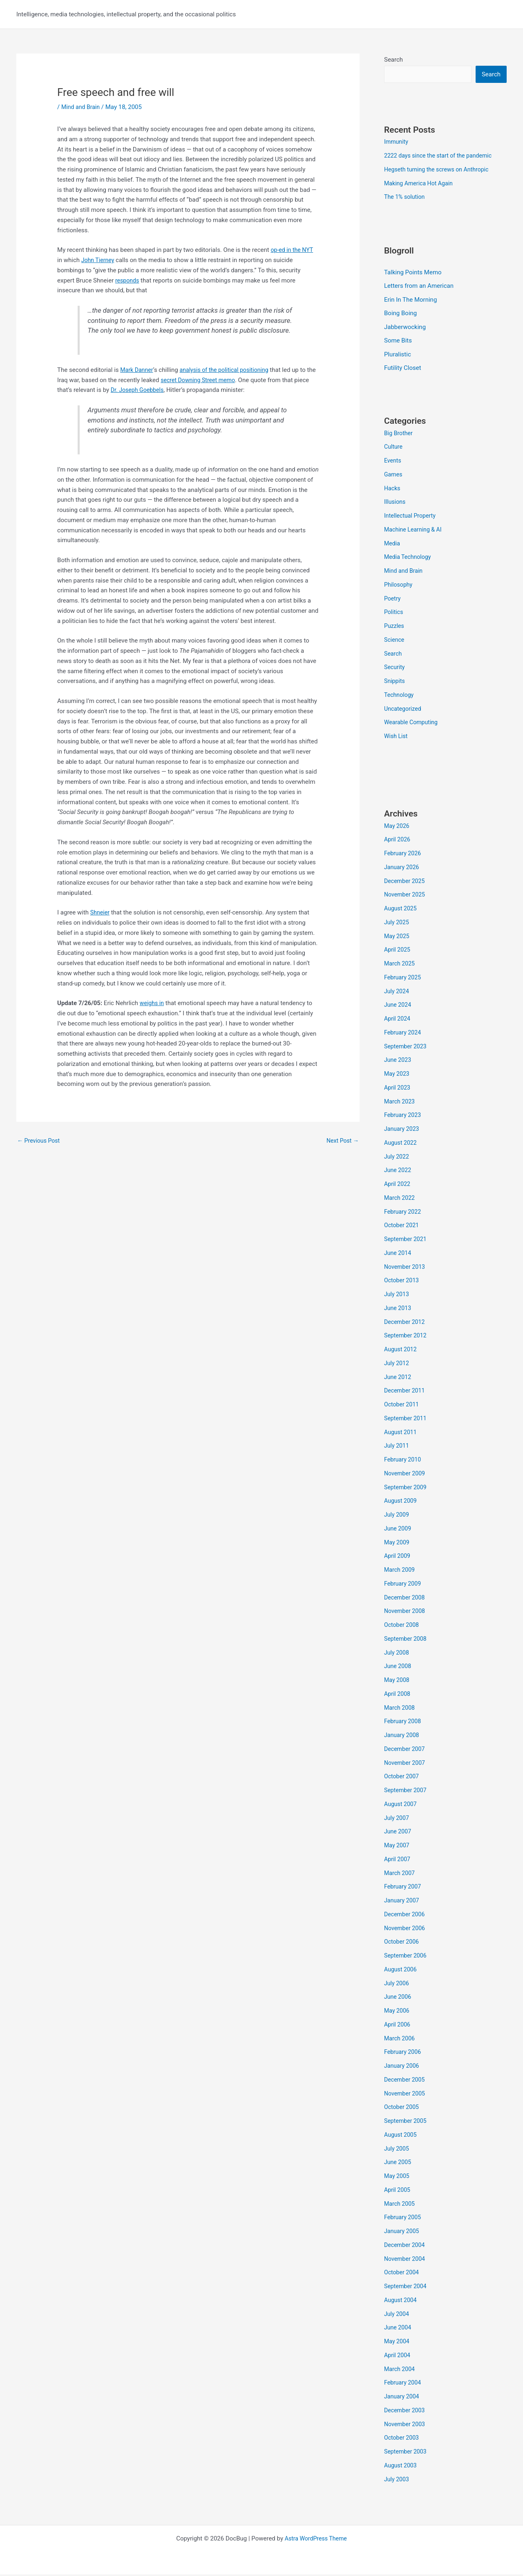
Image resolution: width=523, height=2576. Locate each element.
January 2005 (402, 2232)
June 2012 (398, 1378)
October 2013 (402, 1282)
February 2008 (403, 1722)
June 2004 (398, 2329)
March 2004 (400, 2370)
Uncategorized (403, 710)
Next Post (341, 1141)
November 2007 (405, 1764)
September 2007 (406, 1791)
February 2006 (403, 2053)
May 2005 (397, 2177)
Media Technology (409, 558)
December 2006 (405, 1915)
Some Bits (398, 342)
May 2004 (397, 2343)
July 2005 (397, 2149)
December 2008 (405, 1598)
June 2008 (398, 1667)
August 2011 (401, 1433)
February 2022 (403, 1213)
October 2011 (402, 1406)
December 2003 (405, 2411)
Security (395, 668)
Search (393, 59)
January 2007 (402, 1902)
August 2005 (401, 2136)
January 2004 (402, 2398)
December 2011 (405, 1392)
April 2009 (398, 1557)
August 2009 (401, 1502)
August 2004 (401, 2301)
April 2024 (398, 1020)
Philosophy (399, 586)
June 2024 (398, 1006)
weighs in (152, 1003)
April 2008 (398, 1695)
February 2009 (403, 1584)
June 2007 (398, 1833)
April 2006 (398, 2025)
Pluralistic (397, 355)
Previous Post (40, 1141)
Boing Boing (400, 314)
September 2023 (406, 1047)
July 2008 (397, 1653)
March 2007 (400, 1874)
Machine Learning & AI (414, 531)
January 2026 (402, 868)
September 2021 (406, 1240)
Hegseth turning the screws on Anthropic (439, 170)
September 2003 (406, 2453)
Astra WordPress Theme (316, 2540)
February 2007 (403, 1888)
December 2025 (405, 882)
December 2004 (405, 2246)
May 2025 (397, 937)
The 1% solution (405, 197)
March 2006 (400, 2039)
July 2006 (397, 1984)
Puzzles (394, 627)
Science (394, 641)
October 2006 (402, 1943)
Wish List (396, 737)
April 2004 (398, 2356)
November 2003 (405, 2425)
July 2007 (397, 1819)
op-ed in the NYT (292, 250)
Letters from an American (419, 287)
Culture (394, 448)
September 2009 (406, 1488)
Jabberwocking (405, 328)
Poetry (393, 599)
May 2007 (397, 1847)
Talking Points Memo (413, 273)
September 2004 (406, 2287)
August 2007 (401, 1805)
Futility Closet (402, 369)
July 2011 (397, 1447)
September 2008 (406, 1640)
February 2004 (403, 2384)
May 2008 (397, 1681)
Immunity (397, 142)
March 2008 (400, 1709)
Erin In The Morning (410, 300)
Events (393, 462)
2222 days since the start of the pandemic (441, 156)
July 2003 (397, 2480)
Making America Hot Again (420, 184)
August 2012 (401, 1351)
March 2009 (400, 1571)
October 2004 (402, 2274)
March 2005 (400, 2205)
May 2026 (397, 827)
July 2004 (397, 2315)
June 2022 (398, 1171)
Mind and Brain (81, 107)
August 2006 (401, 1970)
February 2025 (403, 978)
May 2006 (397, 2012)
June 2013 (398, 1309)
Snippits (395, 682)
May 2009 (397, 1543)
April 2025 (398, 951)
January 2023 (402, 1130)
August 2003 (401, 2466)
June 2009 (398, 1529)
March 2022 (400, 1199)
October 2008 (402, 1626)
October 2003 (402, 2439)
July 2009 (397, 1516)
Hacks (392, 489)
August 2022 (401, 1144)
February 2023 (403, 1116)
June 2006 (398, 1998)
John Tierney (98, 260)
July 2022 (397, 1157)
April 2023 (398, 1088)
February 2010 (403, 1461)
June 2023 (398, 1061)
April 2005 (398, 2191)
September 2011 (406, 1419)
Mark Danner (137, 370)
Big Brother (399, 434)
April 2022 (398, 1185)
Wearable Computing (412, 723)
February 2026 (403, 855)
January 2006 (402, 2067)
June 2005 (398, 2163)
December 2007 (405, 1750)
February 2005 (403, 2218)
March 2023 (400, 1102)
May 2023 (397, 1075)
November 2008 (405, 1612)
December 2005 (405, 2080)
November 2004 (405, 2260)
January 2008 (402, 1736)
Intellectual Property (411, 517)
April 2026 (398, 841)
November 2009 (405, 1474)
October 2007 (402, 1778)
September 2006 (406, 1957)
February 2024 (403, 1033)
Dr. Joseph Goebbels (155, 390)
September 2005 (406, 2122)
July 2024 (397, 992)
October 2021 (402, 1226)
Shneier (100, 912)
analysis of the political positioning (229, 370)
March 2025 (400, 965)
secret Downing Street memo (210, 380)
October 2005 (402, 2108)
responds (128, 280)
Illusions (395, 503)
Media (392, 544)
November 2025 (405, 896)
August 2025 (401, 910)
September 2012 (406, 1337)
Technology (400, 696)
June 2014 (398, 1254)
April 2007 (398, 1860)
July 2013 (397, 1295)
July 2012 (397, 1364)
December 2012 (405, 1323)
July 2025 (397, 923)
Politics (394, 613)
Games (393, 476)
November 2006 (405, 1929)
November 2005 (405, 2094)
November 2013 (405, 1268)
